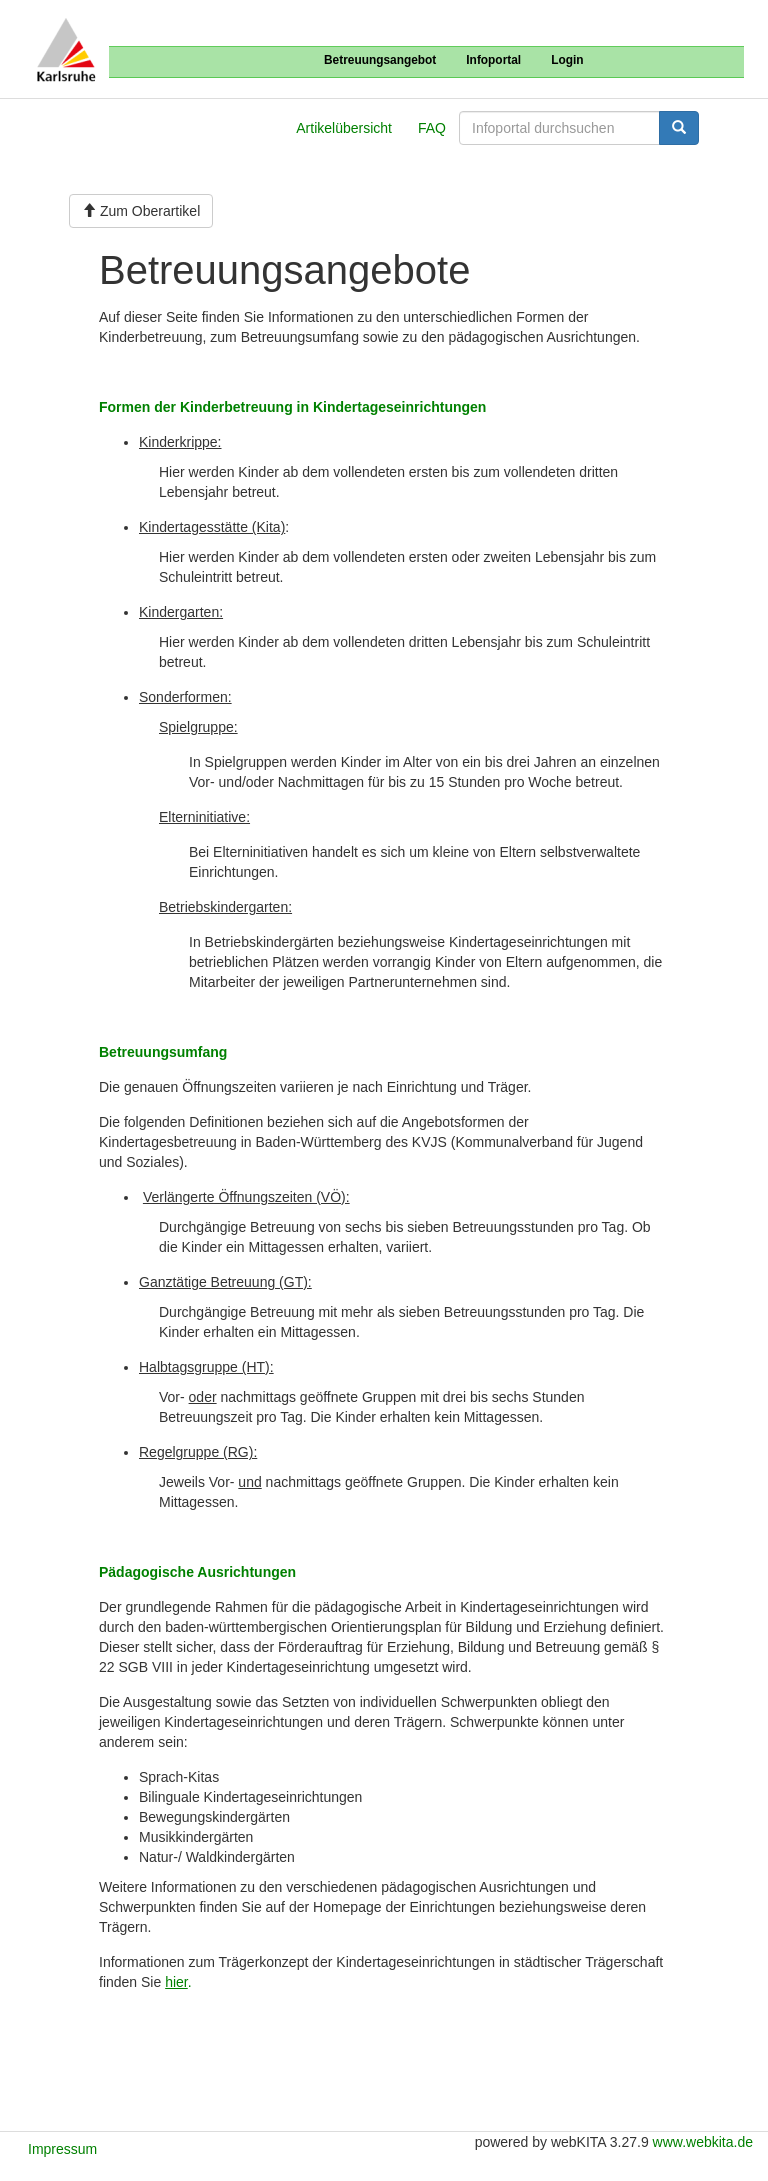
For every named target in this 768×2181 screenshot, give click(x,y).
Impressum (62, 2149)
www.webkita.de (703, 2142)
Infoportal (493, 60)
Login (567, 60)
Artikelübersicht (344, 128)
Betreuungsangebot (380, 60)
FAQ (432, 128)
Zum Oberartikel (141, 211)
